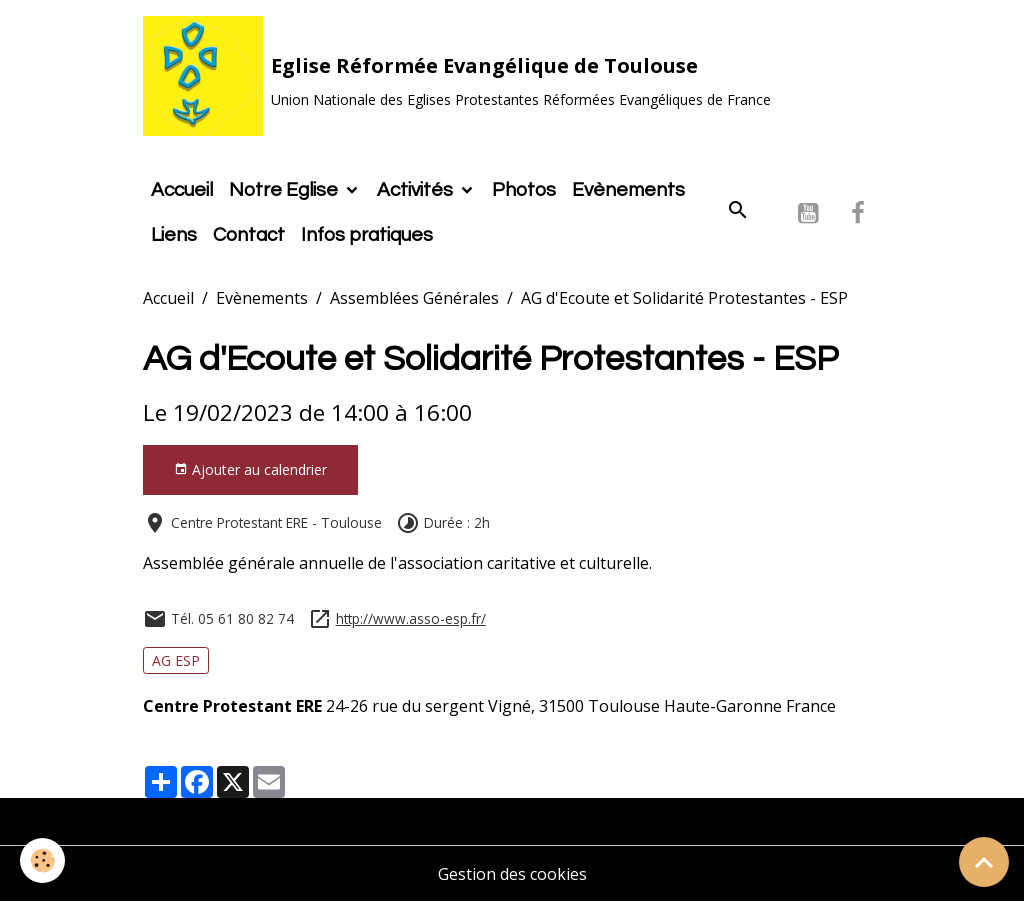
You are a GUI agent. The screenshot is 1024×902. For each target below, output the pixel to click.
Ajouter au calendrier (250, 469)
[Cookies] (42, 860)
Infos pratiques (367, 235)
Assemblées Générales (414, 298)
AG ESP (176, 660)
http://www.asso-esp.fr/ (411, 618)
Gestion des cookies (512, 874)
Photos (524, 190)
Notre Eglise (285, 190)
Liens (174, 235)
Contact (249, 235)
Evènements (628, 190)
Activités (417, 190)
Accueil (182, 190)
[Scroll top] (984, 862)
